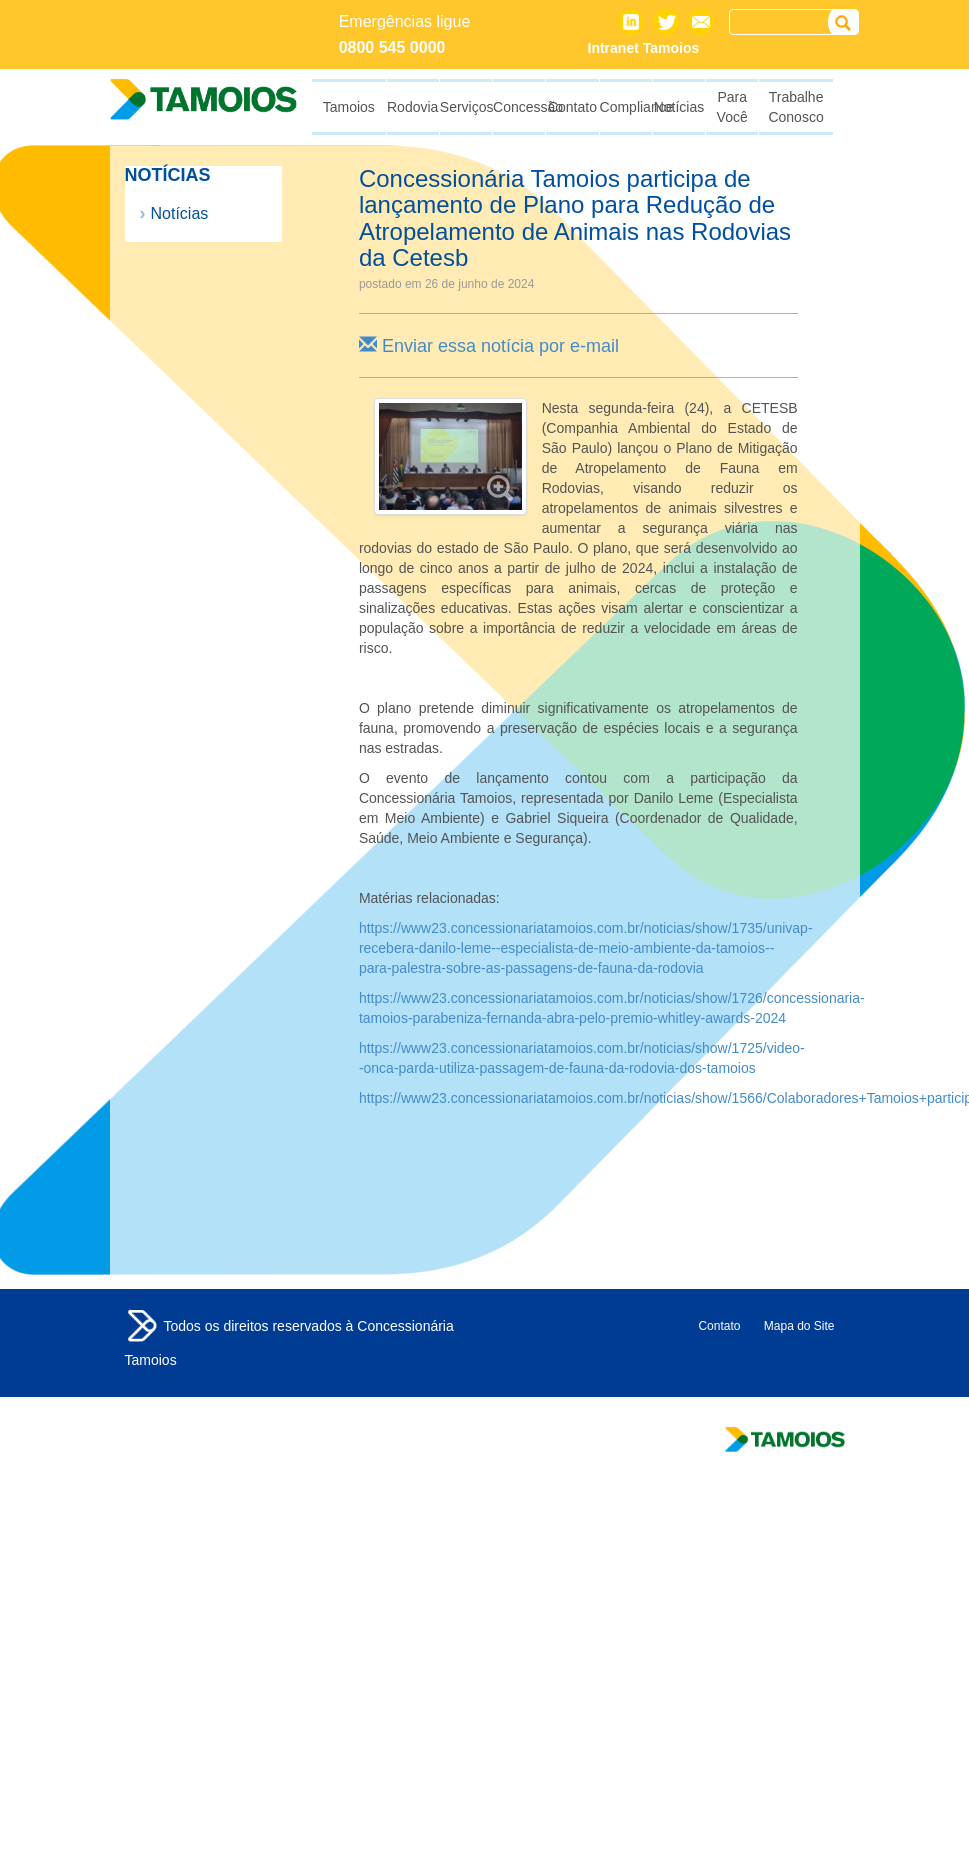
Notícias (180, 213)
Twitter (666, 22)
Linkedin (631, 22)
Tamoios (142, 1326)
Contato (701, 22)
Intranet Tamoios (644, 48)
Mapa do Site (799, 1326)
